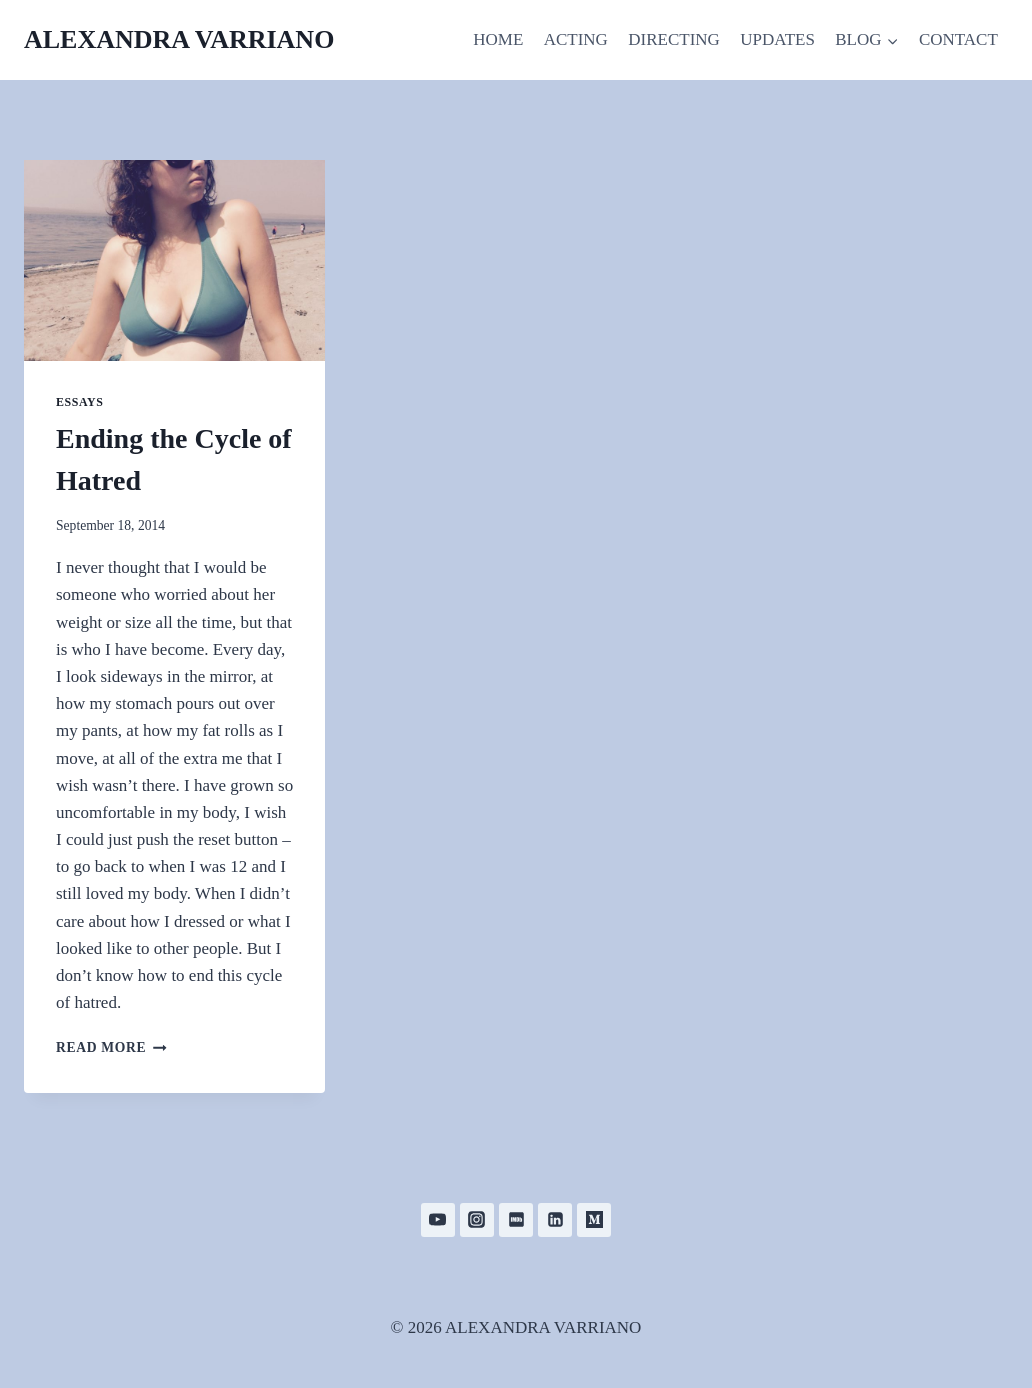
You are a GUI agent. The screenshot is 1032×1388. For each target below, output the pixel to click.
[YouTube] (438, 1220)
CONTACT (958, 39)
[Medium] (594, 1220)
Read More (111, 1047)
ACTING (576, 39)
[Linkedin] (555, 1220)
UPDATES (777, 39)
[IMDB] (516, 1220)
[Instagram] (477, 1220)
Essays (79, 402)
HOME (498, 39)
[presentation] (174, 260)
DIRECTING (674, 39)
